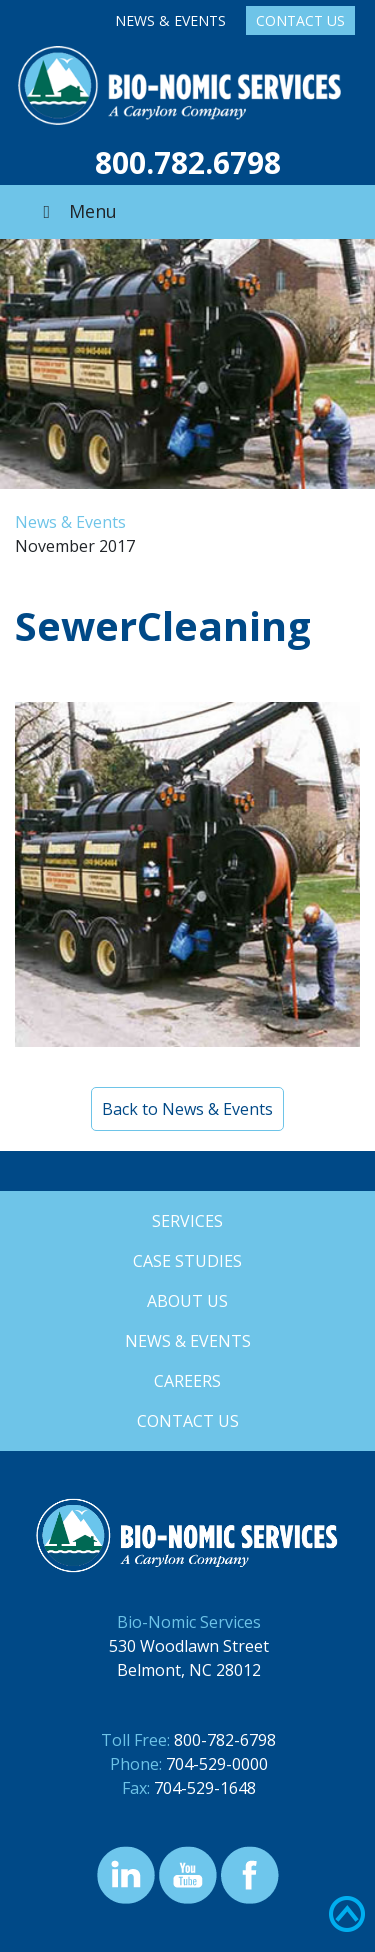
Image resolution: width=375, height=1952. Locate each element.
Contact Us (300, 20)
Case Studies (187, 1261)
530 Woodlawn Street (189, 1646)
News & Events (170, 20)
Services (187, 1221)
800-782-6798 (225, 1740)
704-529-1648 (205, 1788)
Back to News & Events (187, 1109)
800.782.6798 (188, 162)
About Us (187, 1301)
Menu (76, 211)
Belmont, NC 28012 (189, 1670)
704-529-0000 (217, 1764)
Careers (187, 1381)
